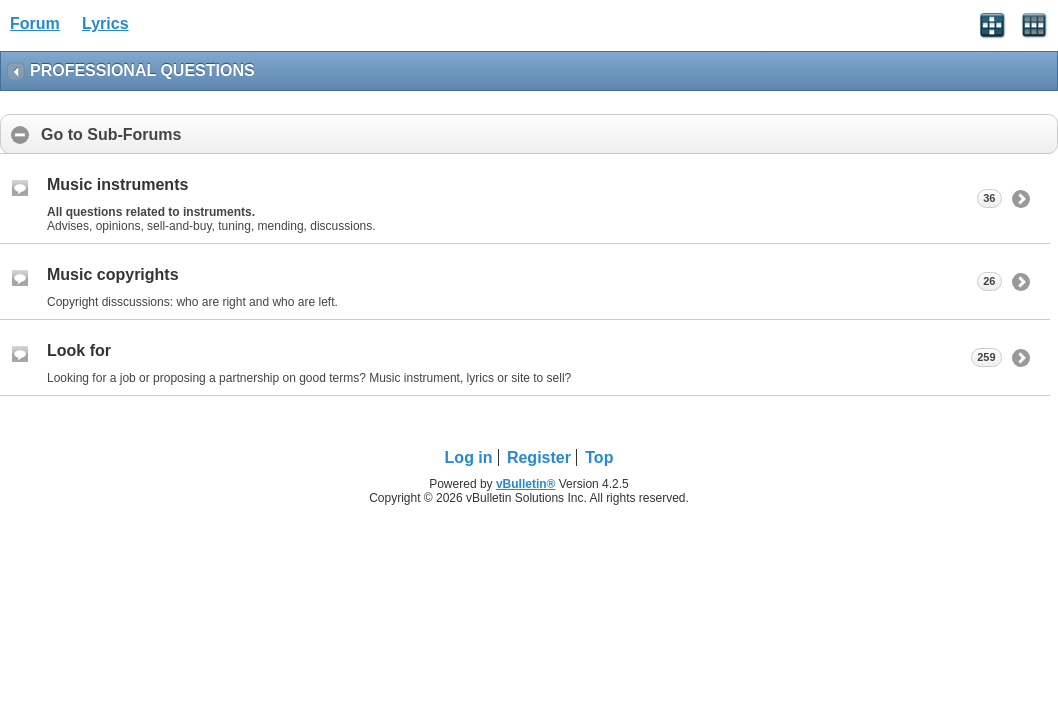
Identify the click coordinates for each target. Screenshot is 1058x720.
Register (539, 457)
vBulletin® (526, 484)
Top (599, 457)
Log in (469, 457)
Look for (79, 350)
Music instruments (117, 184)
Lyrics (105, 23)
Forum (35, 23)
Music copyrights (113, 274)
